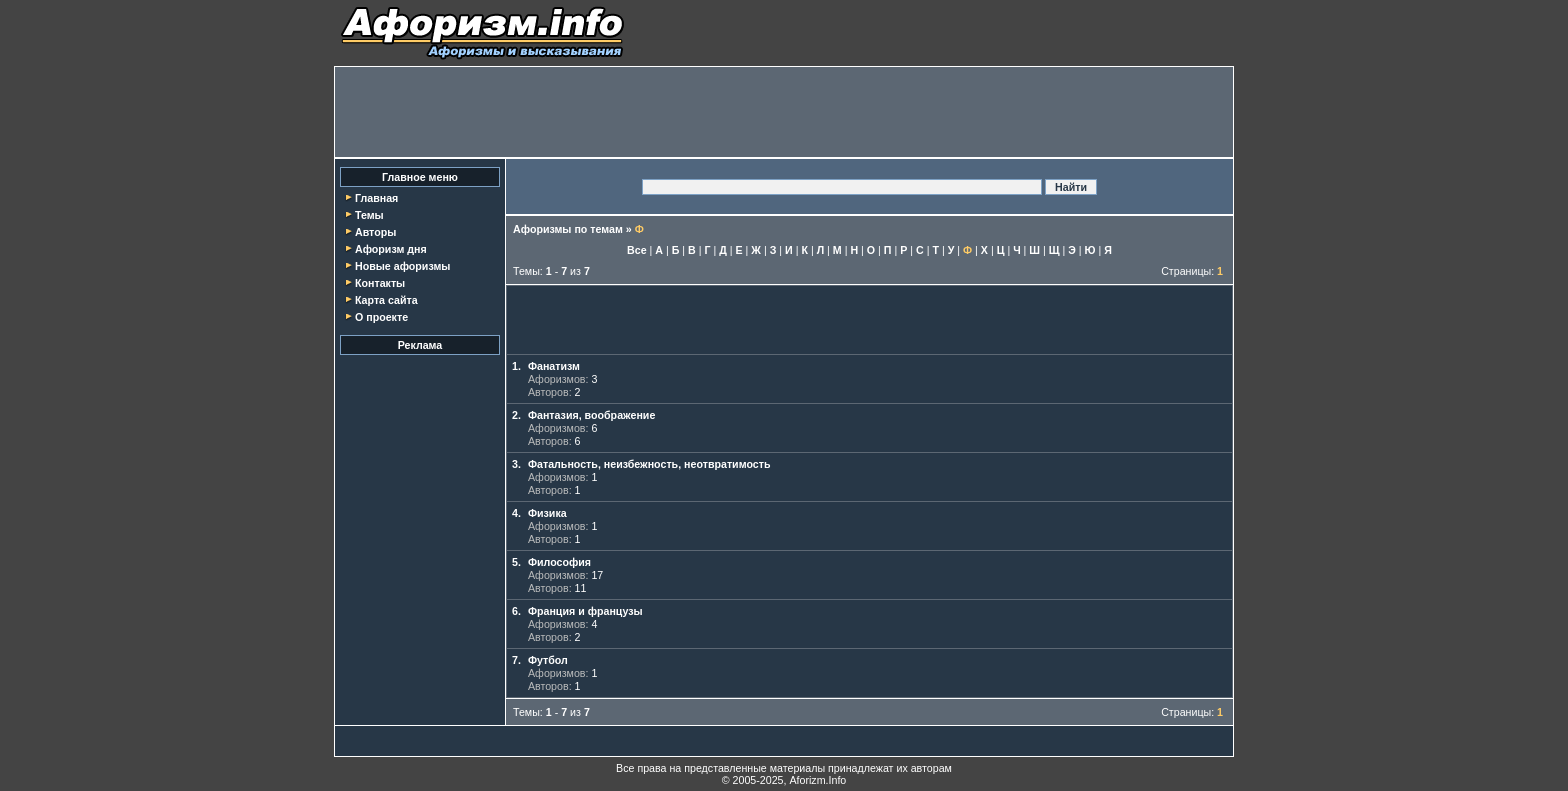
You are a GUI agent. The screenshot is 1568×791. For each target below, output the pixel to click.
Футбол (548, 660)
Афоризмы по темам (568, 229)
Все (637, 250)
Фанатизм (554, 366)
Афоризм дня (391, 249)
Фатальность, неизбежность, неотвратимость (649, 464)
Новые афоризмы (402, 266)
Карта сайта (386, 300)
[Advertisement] (784, 112)
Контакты (380, 283)
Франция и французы (585, 611)
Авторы (375, 232)
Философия (559, 562)
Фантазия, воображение (591, 415)
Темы (369, 215)
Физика (547, 513)
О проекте (381, 317)
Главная (376, 198)
